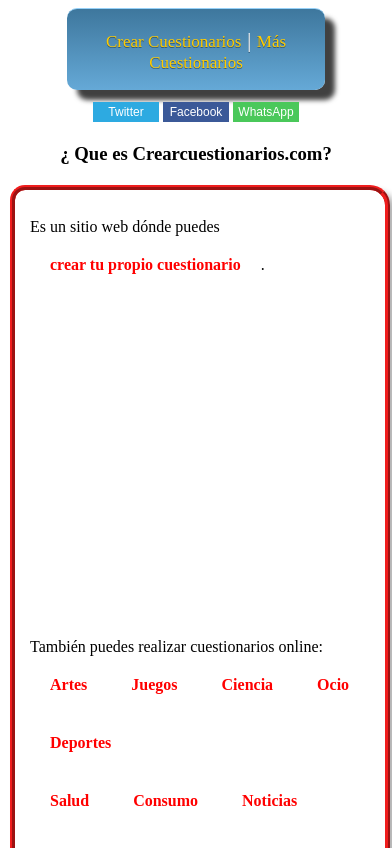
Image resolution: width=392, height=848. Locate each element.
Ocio (333, 684)
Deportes (80, 742)
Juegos (154, 684)
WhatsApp (265, 112)
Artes (68, 684)
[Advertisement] (187, 459)
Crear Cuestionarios (174, 41)
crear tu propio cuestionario (145, 264)
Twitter (125, 112)
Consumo (165, 800)
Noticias (269, 800)
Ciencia (248, 684)
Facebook (196, 112)
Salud (69, 800)
